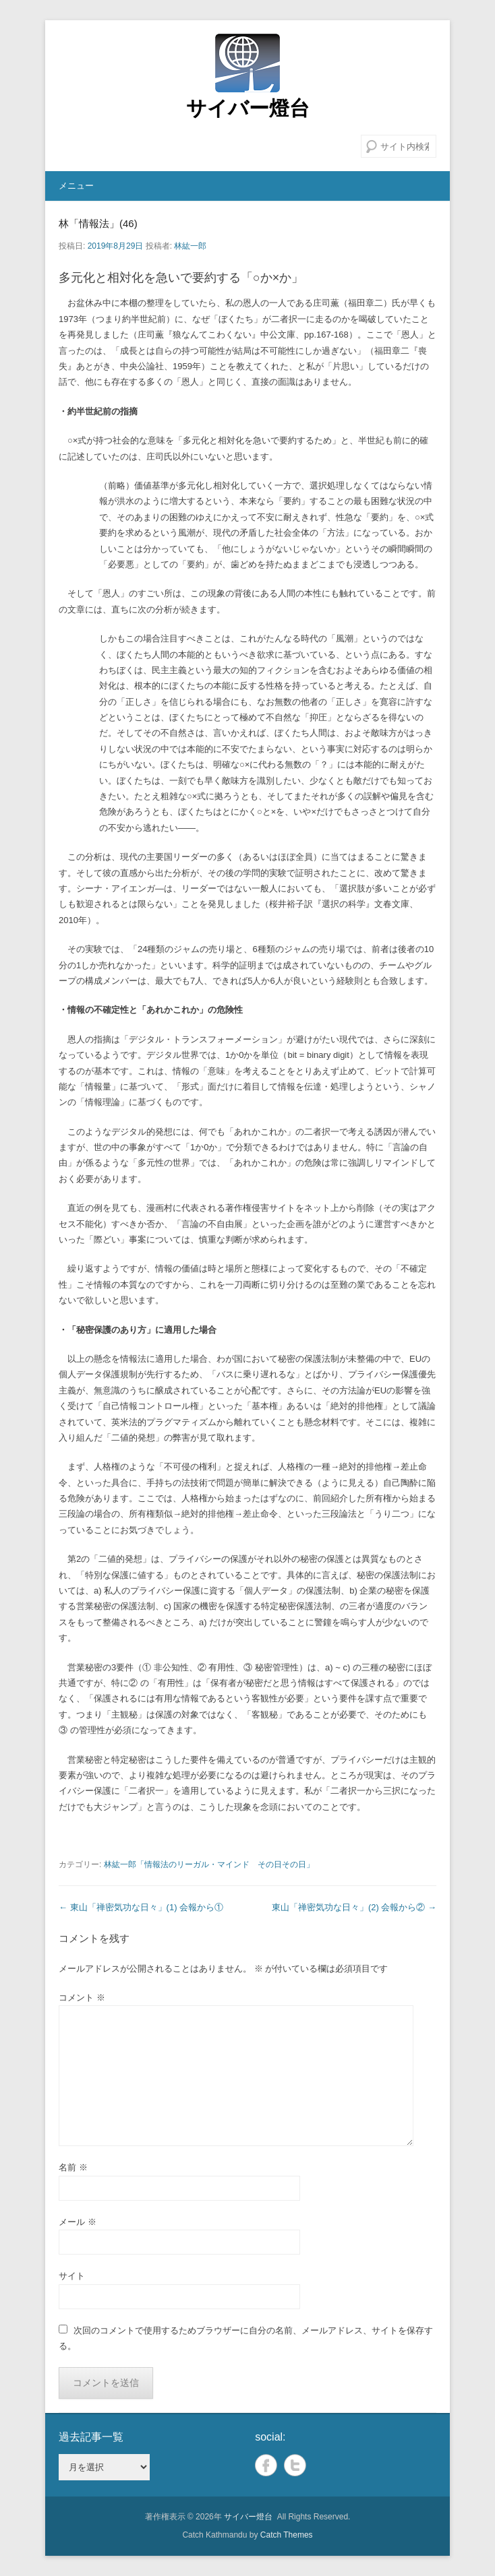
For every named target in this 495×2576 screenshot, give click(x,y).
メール (77, 2222)
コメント (82, 1997)
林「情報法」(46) (98, 223)
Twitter (295, 2465)
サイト (72, 2276)
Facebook (266, 2465)
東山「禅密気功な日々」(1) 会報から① (141, 1907)
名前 (73, 2167)
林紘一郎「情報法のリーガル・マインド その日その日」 (209, 1864)
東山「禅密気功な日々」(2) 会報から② (354, 1907)
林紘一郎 (190, 246)
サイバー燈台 (248, 108)
